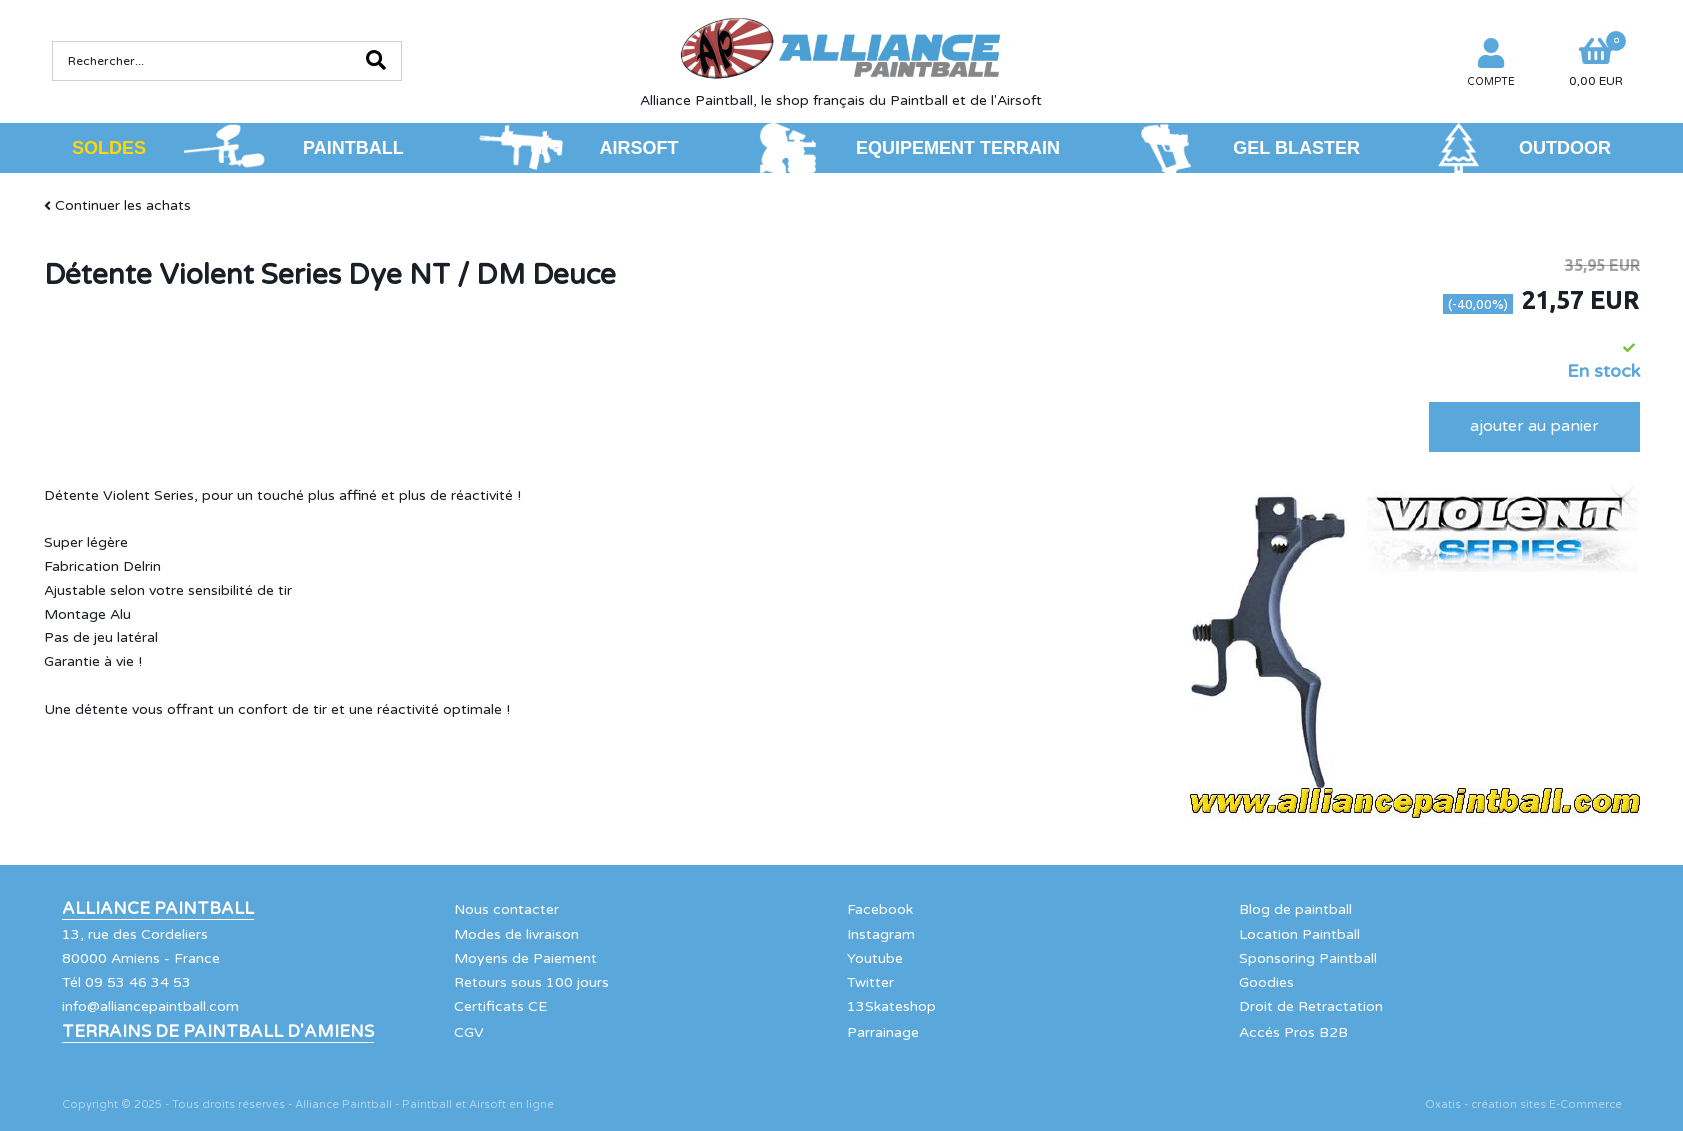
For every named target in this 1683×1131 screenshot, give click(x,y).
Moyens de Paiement (525, 958)
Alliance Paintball (158, 909)
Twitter (870, 982)
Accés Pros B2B (1293, 1032)
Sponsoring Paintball (1308, 958)
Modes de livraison (516, 934)
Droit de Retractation (1311, 1006)
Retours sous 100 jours (531, 982)
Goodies (1266, 982)
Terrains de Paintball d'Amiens (218, 1032)
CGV (469, 1032)
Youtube (875, 958)
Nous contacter (506, 909)
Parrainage (883, 1032)
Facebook (880, 909)
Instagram (881, 934)
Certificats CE (500, 1006)
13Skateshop (891, 1006)
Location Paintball (1299, 934)
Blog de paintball (1295, 909)
